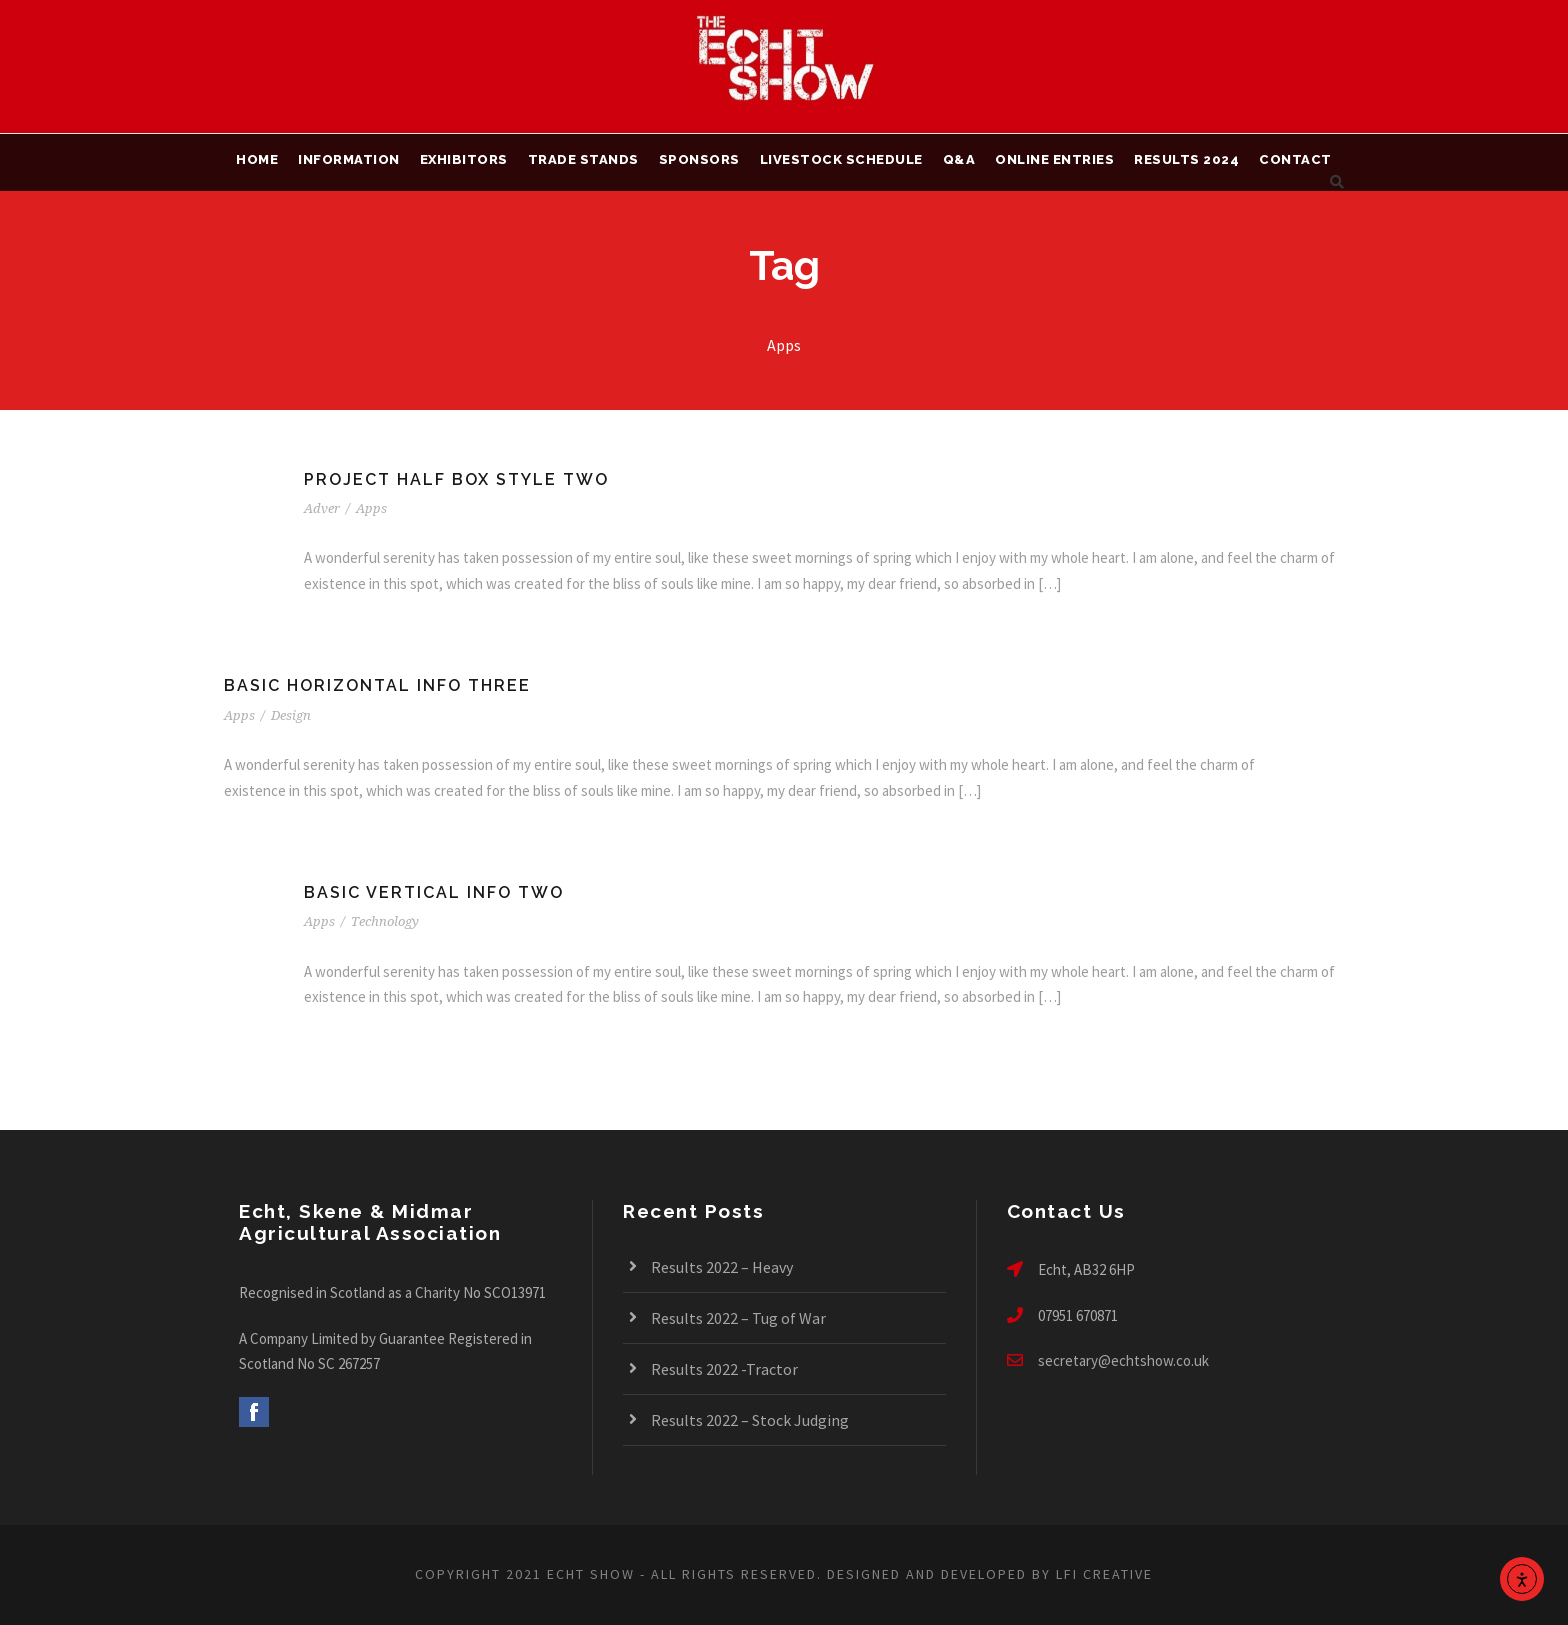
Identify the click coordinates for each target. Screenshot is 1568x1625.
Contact (1295, 159)
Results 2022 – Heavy (722, 1267)
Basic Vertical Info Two (434, 892)
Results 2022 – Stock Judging (750, 1420)
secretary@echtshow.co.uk (1123, 1360)
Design (291, 715)
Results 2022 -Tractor (724, 1369)
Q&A (959, 159)
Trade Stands (583, 159)
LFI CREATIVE (1104, 1574)
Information (349, 159)
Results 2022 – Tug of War (738, 1318)
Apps (371, 508)
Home (257, 159)
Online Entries (1054, 159)
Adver (322, 508)
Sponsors (699, 159)
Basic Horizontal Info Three (377, 685)
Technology (385, 921)
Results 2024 (1186, 159)
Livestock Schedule (841, 159)
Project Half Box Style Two (456, 479)
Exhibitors (464, 159)
